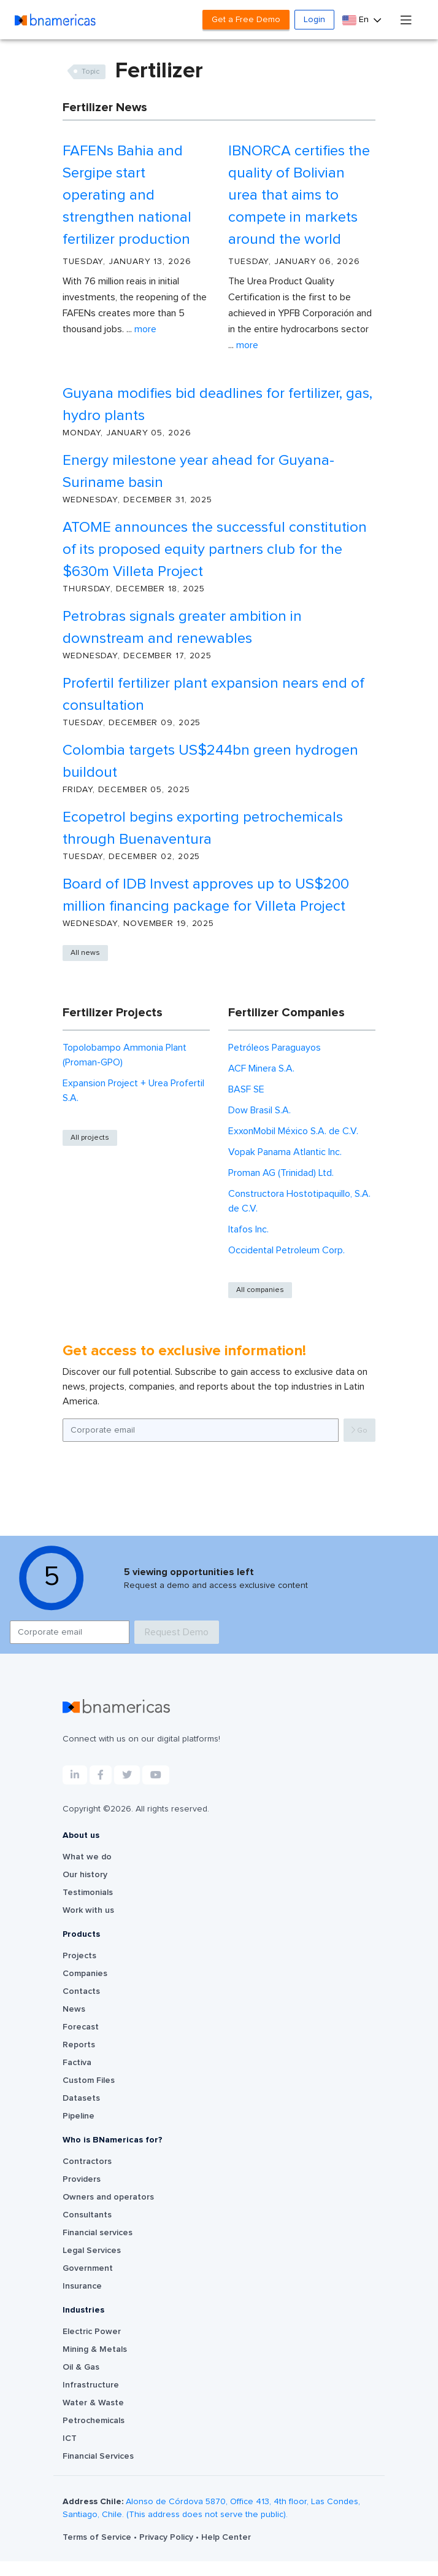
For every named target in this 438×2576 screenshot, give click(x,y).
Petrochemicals (94, 2420)
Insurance (82, 2286)
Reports (79, 2045)
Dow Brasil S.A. (259, 1110)
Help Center (226, 2537)
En (356, 20)
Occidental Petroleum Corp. (286, 1250)
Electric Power (92, 2331)
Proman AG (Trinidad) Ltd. (281, 1173)
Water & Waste (93, 2403)
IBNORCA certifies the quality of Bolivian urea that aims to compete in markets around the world (299, 195)
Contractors (87, 2161)
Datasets (81, 2098)
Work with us (88, 1910)
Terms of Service (98, 2537)
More (145, 329)
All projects (90, 1138)
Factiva (77, 2062)
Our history (85, 1874)
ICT (70, 2438)
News (74, 2009)
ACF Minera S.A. (261, 1068)
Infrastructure (91, 2385)
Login (314, 19)
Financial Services (98, 2456)
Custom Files (89, 2080)
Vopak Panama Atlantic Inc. (285, 1152)
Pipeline (78, 2116)
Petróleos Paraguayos (274, 1048)
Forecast (81, 2027)
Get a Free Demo (246, 19)
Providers (82, 2179)
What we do (87, 1857)
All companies (260, 1290)
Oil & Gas (81, 2367)
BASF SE (246, 1089)
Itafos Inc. (248, 1229)
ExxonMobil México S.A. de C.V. (293, 1131)
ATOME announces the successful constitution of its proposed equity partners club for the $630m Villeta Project (215, 549)
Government (88, 2268)
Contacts (81, 1991)
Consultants (87, 2215)
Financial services (98, 2232)
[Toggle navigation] (406, 19)
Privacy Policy (167, 2537)
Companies (85, 1973)
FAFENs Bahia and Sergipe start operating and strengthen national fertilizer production (127, 195)
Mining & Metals (95, 2349)
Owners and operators (108, 2197)
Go (359, 1430)
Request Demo (177, 1632)
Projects (79, 1955)
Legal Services (92, 2250)
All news (85, 953)
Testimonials (88, 1892)
